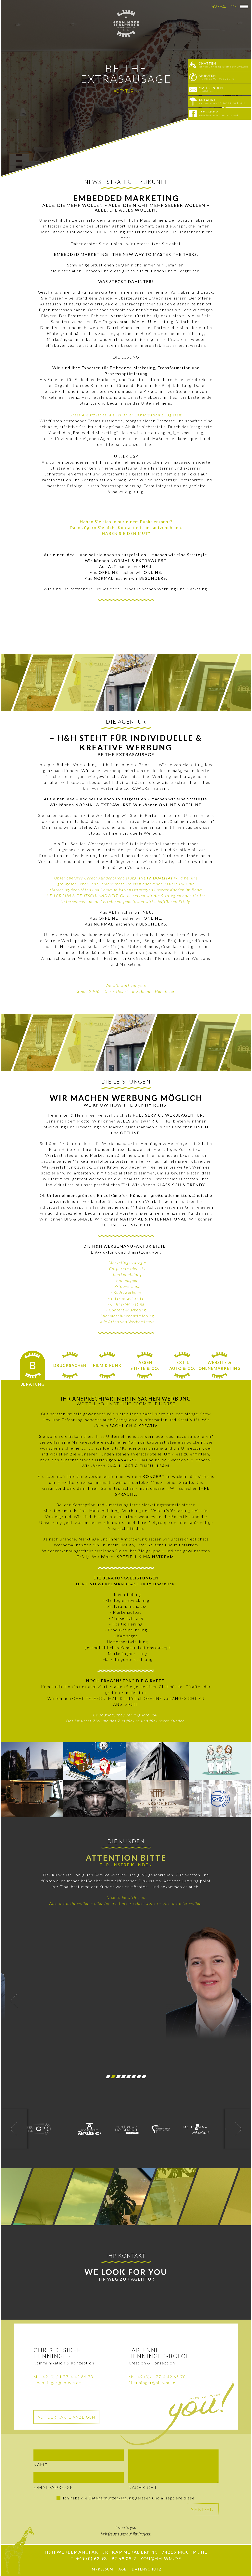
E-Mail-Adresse (53, 2487)
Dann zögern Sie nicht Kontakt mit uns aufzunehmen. (126, 527)
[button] (108, 2077)
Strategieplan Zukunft (123, 91)
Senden (202, 2509)
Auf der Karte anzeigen (66, 2417)
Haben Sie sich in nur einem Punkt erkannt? (126, 521)
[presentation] (13, 2000)
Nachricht (142, 2487)
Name (40, 2464)
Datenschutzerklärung (111, 2498)
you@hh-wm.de (160, 2558)
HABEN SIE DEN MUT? (126, 533)
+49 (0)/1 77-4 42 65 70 (160, 2376)
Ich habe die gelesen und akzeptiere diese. (129, 2498)
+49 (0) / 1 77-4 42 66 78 (66, 2376)
